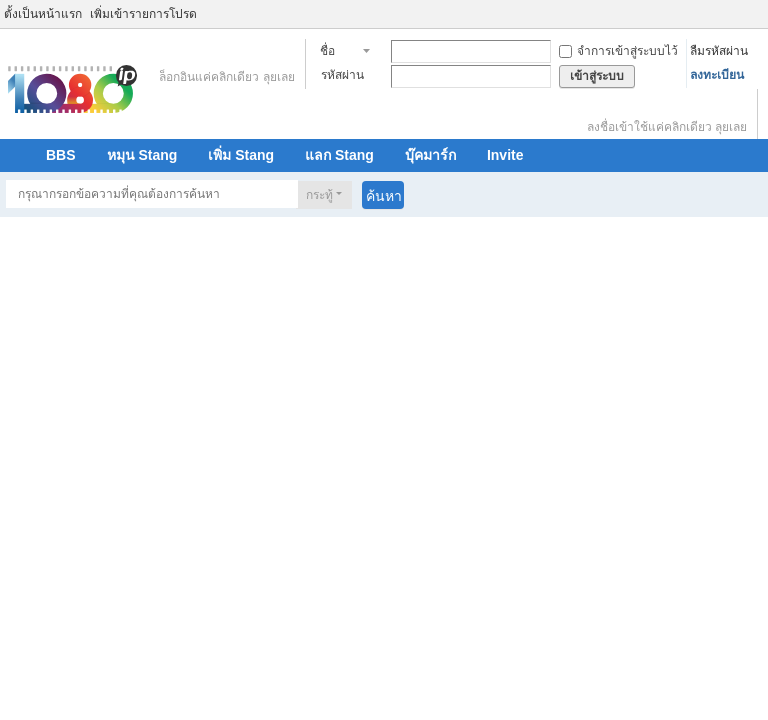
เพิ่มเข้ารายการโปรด (143, 14)
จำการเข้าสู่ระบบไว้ (618, 51)
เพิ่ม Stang (241, 155)
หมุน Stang (142, 155)
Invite (505, 155)
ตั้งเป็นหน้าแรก (43, 14)
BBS (61, 155)
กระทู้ (319, 195)
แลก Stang (339, 155)
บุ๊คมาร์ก (430, 155)
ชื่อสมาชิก (338, 53)
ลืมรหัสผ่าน (719, 51)
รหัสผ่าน (342, 75)
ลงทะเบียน (717, 75)
